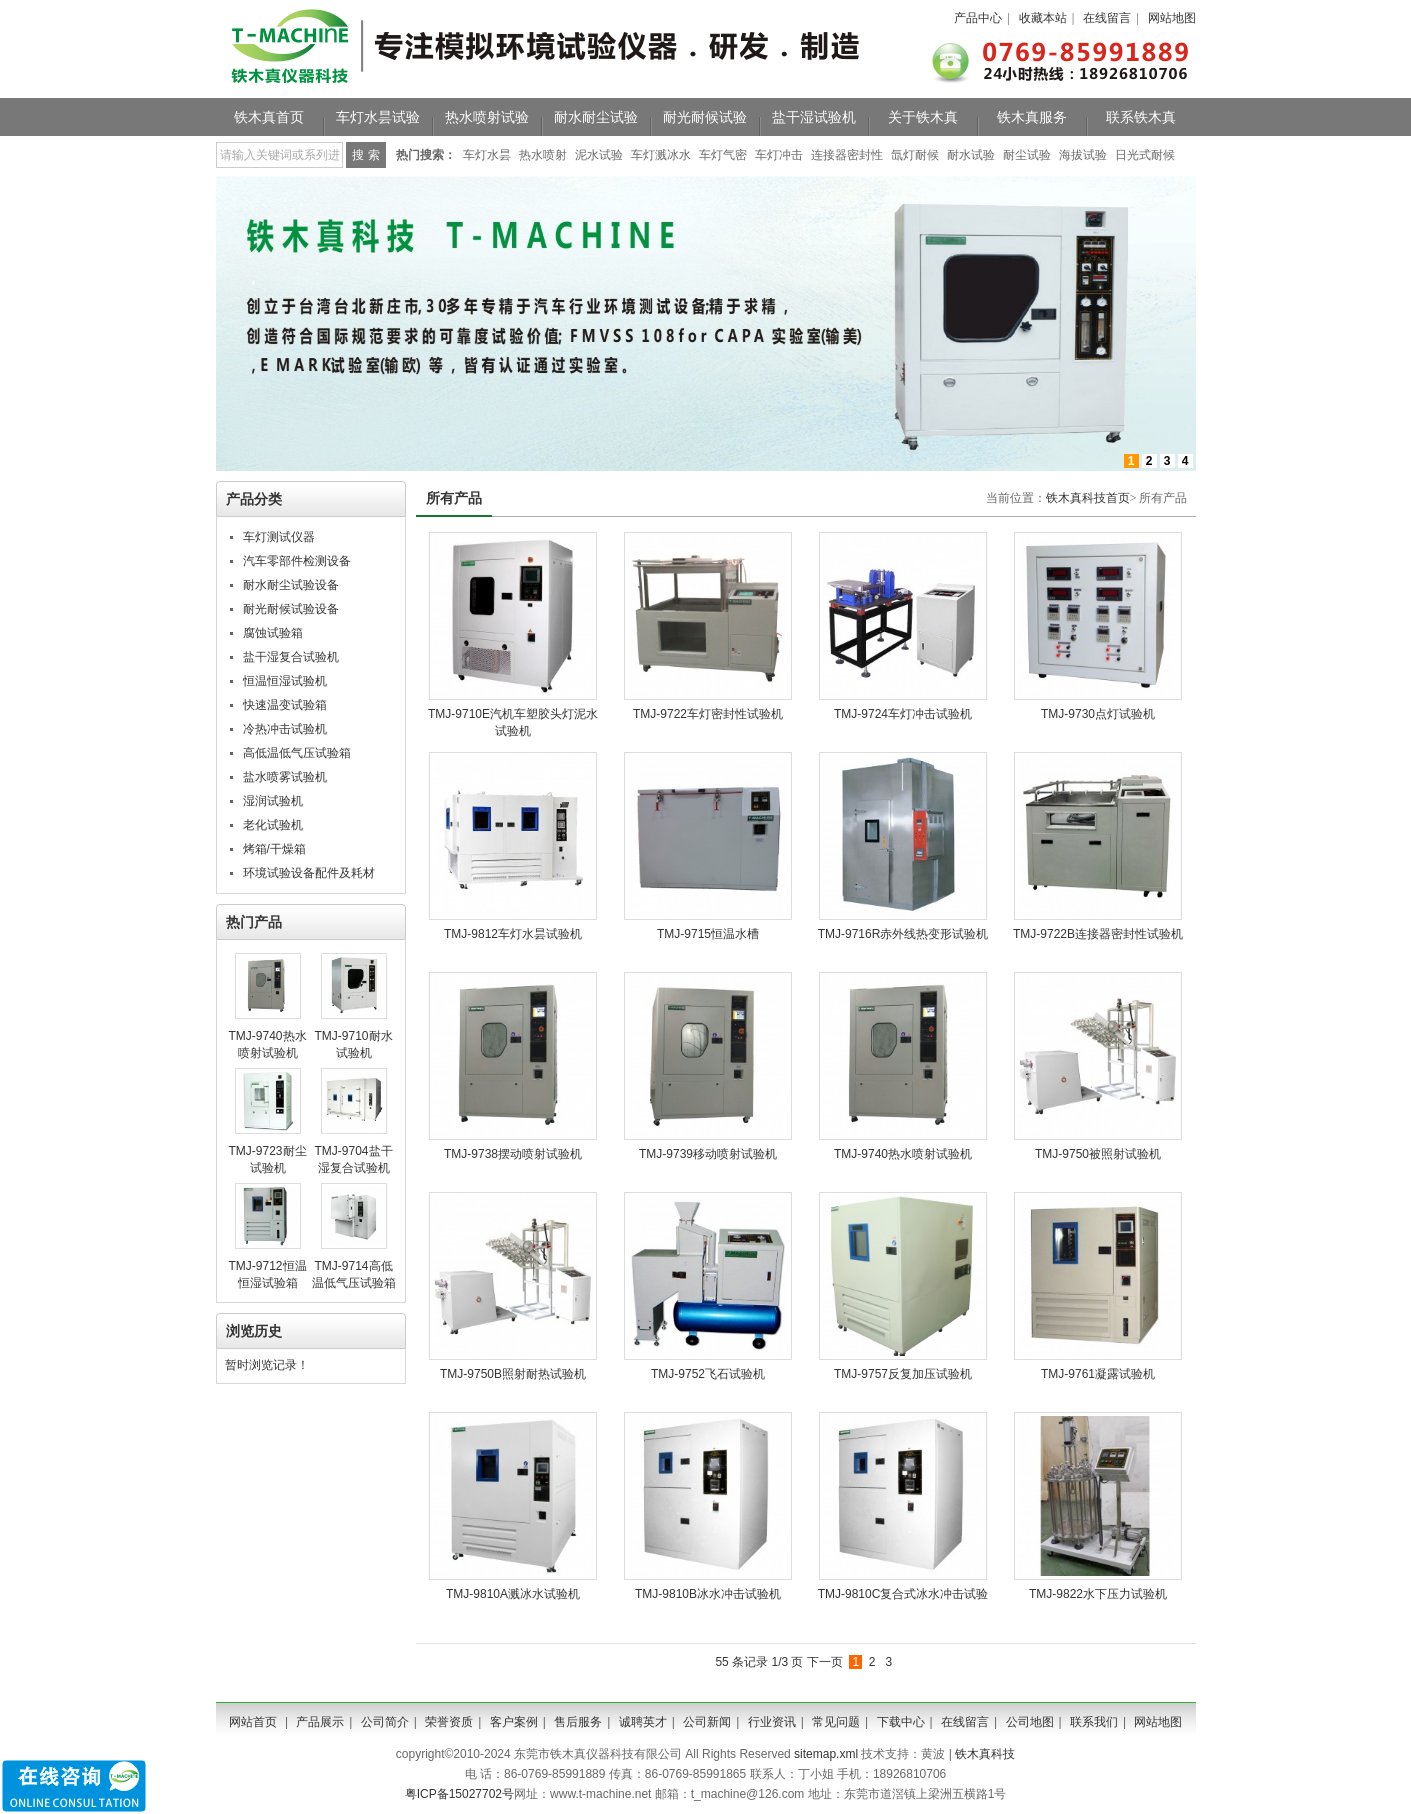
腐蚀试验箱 (273, 633)
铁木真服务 (1032, 117)
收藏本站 (1043, 18)
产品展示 (320, 1722)
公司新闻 (707, 1722)
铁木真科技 (985, 1754)
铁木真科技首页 (1088, 498)
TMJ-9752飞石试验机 (708, 1374)
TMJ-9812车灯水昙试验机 (513, 934)
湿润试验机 (273, 801)
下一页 (825, 1662)
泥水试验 (599, 155)
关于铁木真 (923, 117)
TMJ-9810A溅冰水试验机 (513, 1594)
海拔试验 (1083, 155)
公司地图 (1030, 1722)
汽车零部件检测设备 (297, 561)
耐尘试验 (1027, 155)
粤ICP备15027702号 (459, 1794)
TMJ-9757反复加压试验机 (903, 1374)
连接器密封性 (847, 155)
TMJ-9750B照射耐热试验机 (513, 1374)
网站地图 (1172, 18)
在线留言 (1107, 18)
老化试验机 (273, 825)
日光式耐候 (1145, 155)
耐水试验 (971, 155)
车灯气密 (723, 155)
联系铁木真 (1141, 117)
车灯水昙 (487, 155)
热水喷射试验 (487, 117)
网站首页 (253, 1722)
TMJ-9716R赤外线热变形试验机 (903, 934)
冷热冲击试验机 (285, 729)
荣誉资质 (449, 1722)
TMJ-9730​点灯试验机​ (1098, 714)
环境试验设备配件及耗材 (309, 873)
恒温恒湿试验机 (285, 681)
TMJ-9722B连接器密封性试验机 (1098, 934)
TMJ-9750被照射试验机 (1098, 1154)
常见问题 (836, 1722)
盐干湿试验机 (814, 117)
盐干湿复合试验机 (291, 657)
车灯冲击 (779, 155)
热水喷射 (543, 155)
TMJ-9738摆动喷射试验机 (513, 1154)
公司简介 (385, 1722)
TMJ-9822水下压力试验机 (1098, 1594)
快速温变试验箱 (285, 705)
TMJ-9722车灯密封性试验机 (708, 714)
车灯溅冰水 (661, 155)
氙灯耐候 (915, 155)
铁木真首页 (269, 117)
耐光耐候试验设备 (291, 609)
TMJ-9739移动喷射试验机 (708, 1154)
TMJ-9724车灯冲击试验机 (903, 714)
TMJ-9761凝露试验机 (1098, 1374)
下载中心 (901, 1722)
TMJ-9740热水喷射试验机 (903, 1154)
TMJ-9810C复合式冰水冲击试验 (903, 1594)
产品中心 (978, 18)
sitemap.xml (826, 1754)
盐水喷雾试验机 (285, 777)
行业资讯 (772, 1722)
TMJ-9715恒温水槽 (708, 934)
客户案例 (514, 1722)
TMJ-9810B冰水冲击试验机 (708, 1594)
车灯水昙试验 (378, 117)
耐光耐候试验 (705, 117)
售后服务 (578, 1722)
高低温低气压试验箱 (297, 753)
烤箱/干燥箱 (274, 849)
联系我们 (1094, 1722)
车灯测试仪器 (279, 537)
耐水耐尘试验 (596, 117)
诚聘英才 (643, 1722)
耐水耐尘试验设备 (291, 585)
